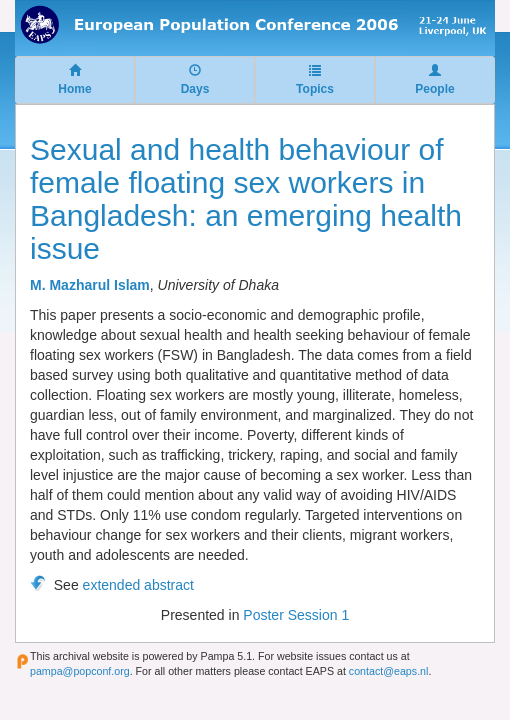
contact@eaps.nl (389, 671)
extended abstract (138, 585)
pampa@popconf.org (80, 671)
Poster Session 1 (296, 615)
